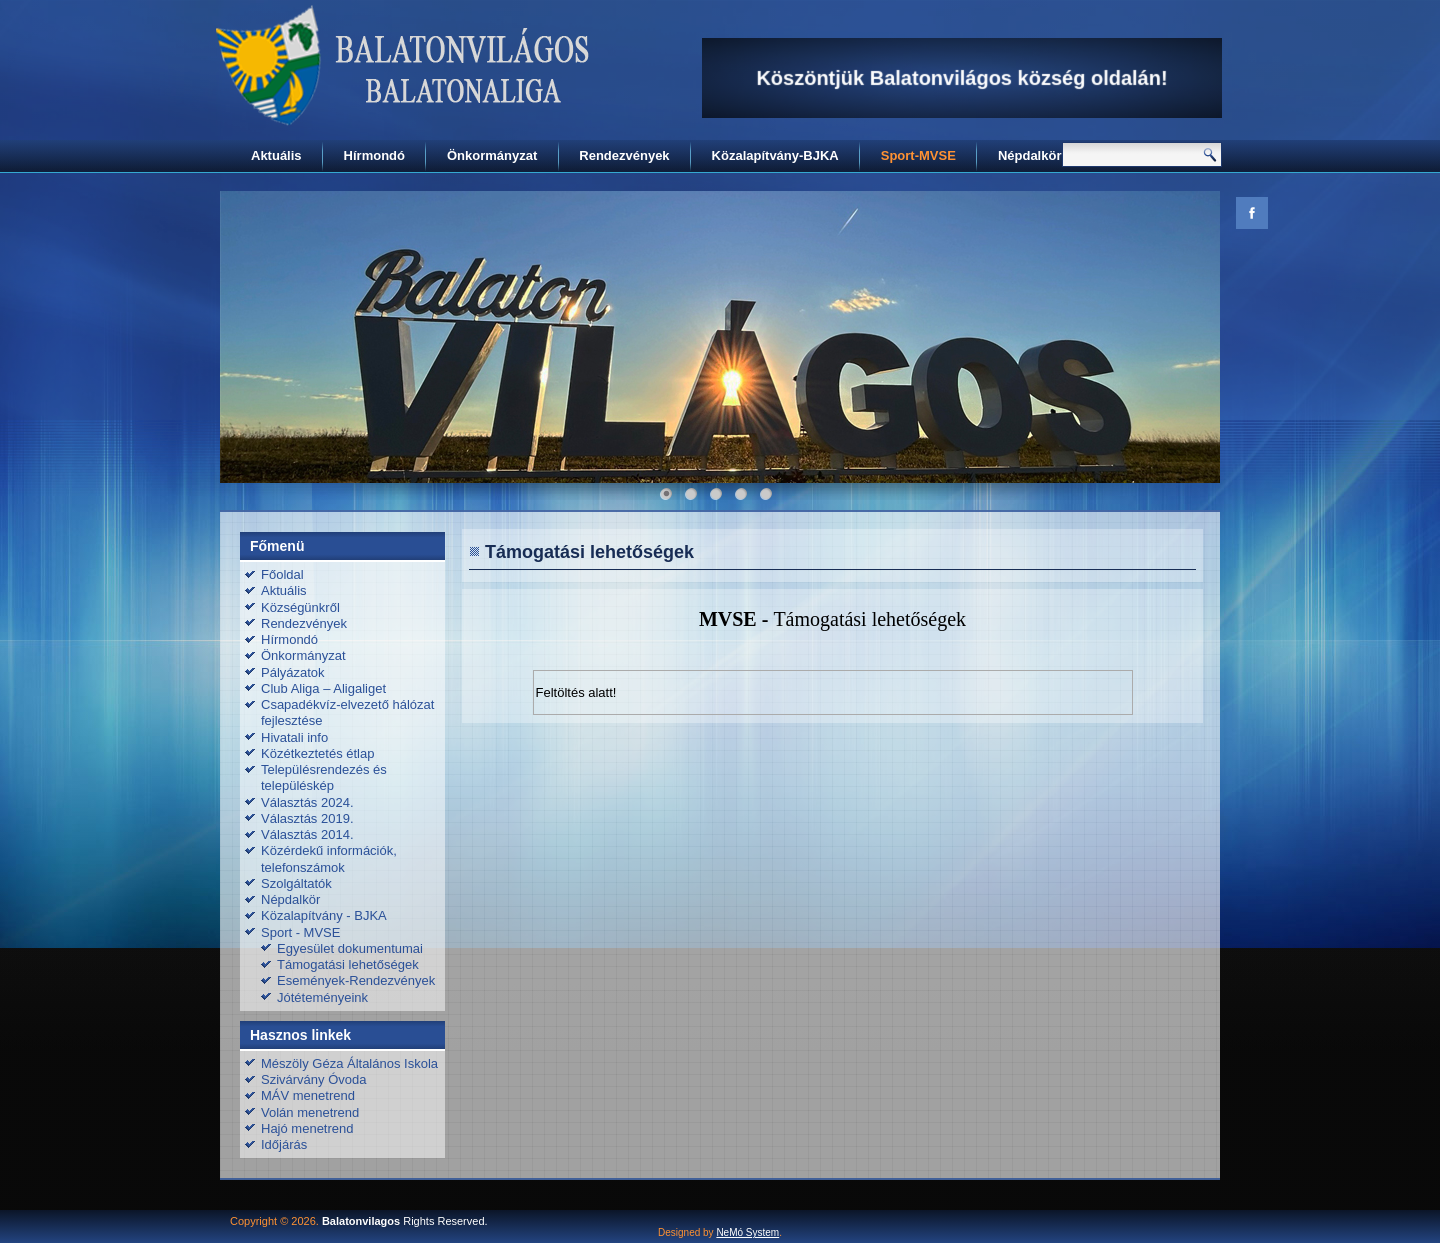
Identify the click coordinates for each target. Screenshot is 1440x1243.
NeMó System (747, 1232)
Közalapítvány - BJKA (324, 915)
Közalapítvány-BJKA (775, 155)
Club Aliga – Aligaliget (323, 688)
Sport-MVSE (918, 155)
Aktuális (276, 155)
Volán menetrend (310, 1112)
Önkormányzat (492, 155)
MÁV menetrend (308, 1095)
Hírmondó (374, 155)
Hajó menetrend (307, 1128)
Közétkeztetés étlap (317, 753)
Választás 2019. (307, 818)
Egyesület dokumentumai (350, 948)
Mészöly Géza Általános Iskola (349, 1063)
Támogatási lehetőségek (348, 964)
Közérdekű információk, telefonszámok (329, 858)
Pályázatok (293, 672)
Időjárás (284, 1144)
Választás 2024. (307, 802)
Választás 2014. (307, 834)
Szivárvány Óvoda (314, 1079)
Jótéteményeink (322, 997)
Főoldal (282, 574)
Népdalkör (1030, 155)
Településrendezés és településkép (324, 777)
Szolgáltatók (296, 883)
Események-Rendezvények (356, 980)
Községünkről (300, 607)
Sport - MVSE (300, 932)
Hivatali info (294, 737)
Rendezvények (624, 155)
